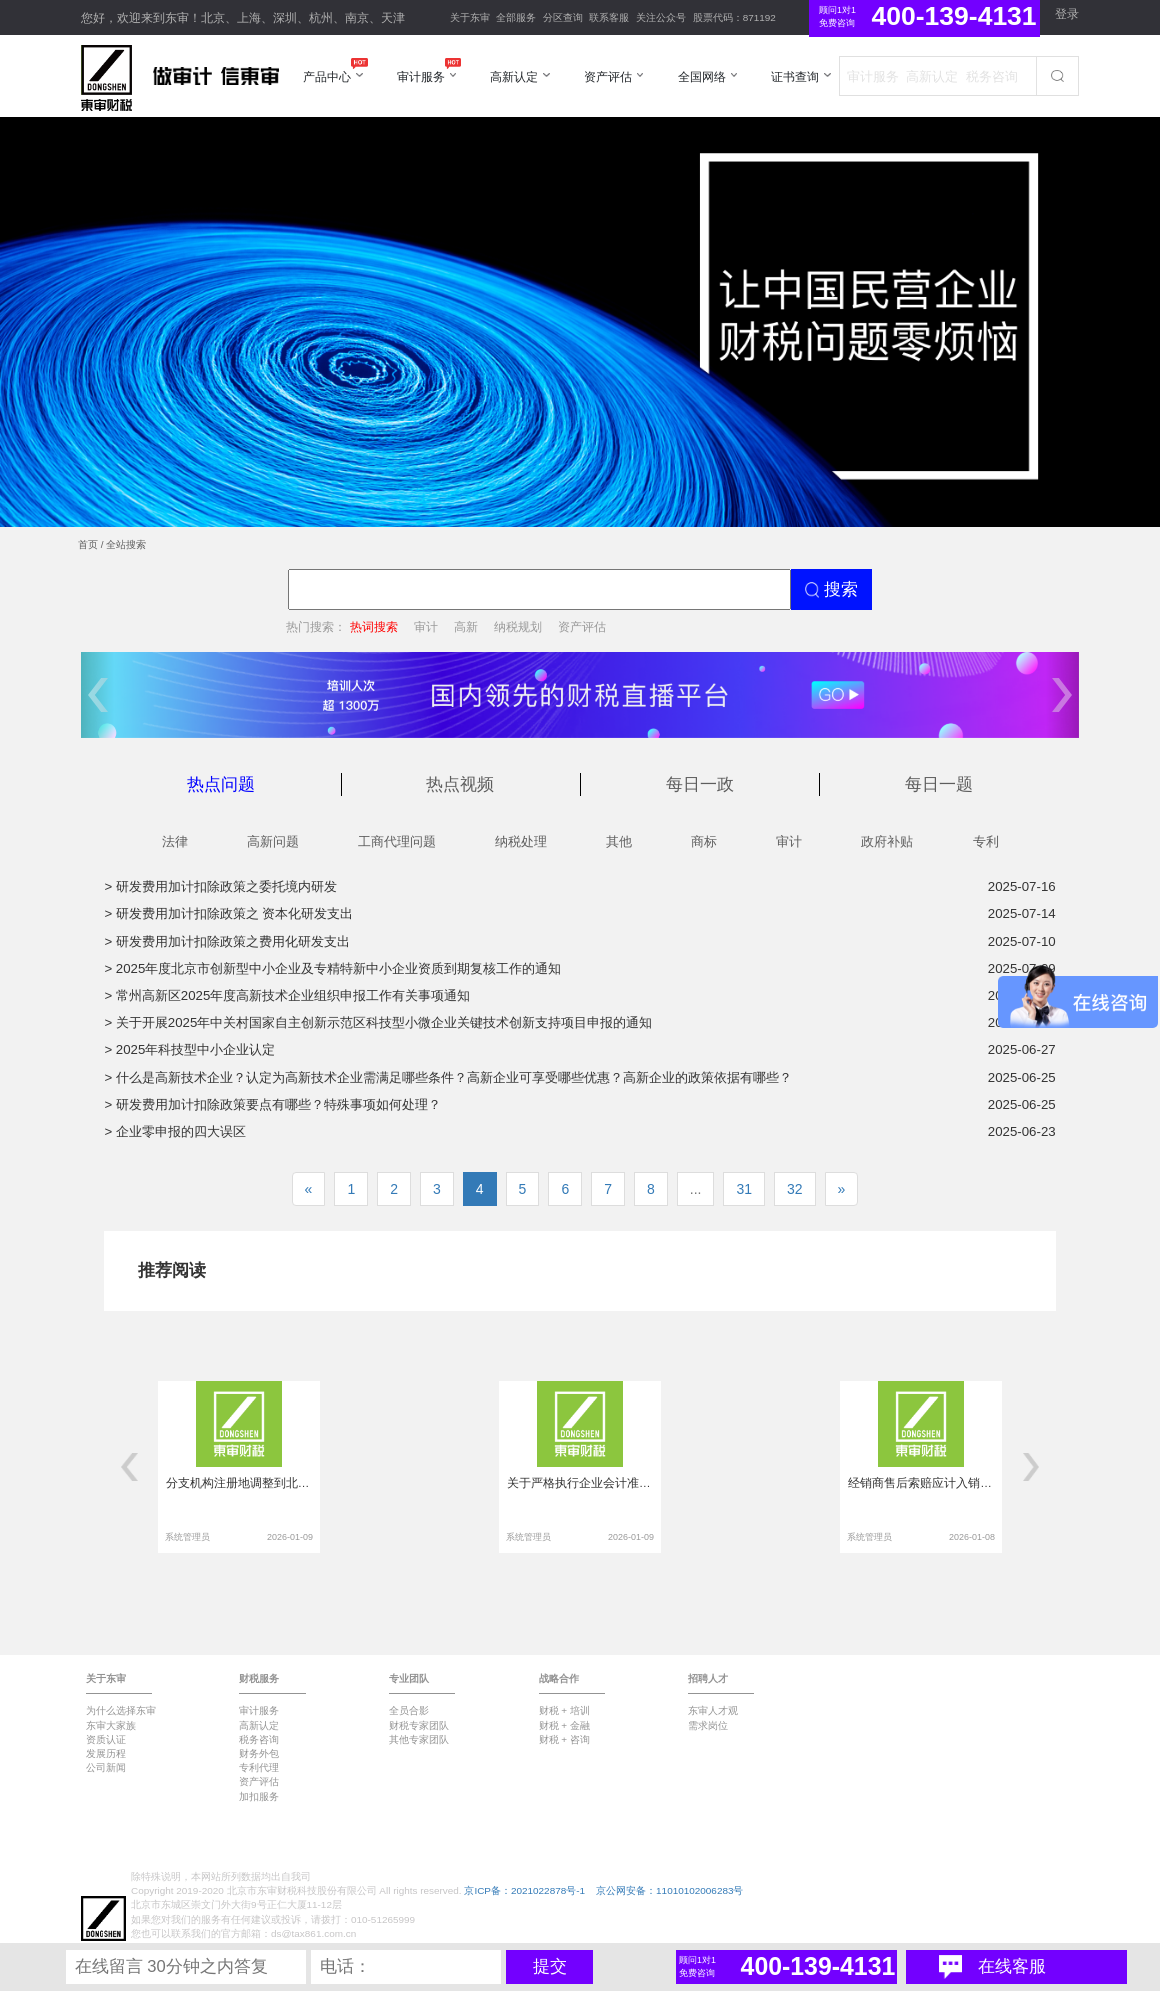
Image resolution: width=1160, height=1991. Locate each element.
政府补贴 (887, 841)
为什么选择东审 (121, 1710)
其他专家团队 (419, 1739)
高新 (466, 626)
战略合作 (559, 1678)
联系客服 (609, 17)
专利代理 (259, 1767)
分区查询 (563, 17)
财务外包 (259, 1753)
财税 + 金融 (564, 1725)
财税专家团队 (419, 1725)
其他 (619, 841)
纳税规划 (518, 626)
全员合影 (409, 1710)
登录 (1067, 14)
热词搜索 (374, 626)
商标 (704, 841)
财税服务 (259, 1678)
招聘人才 (708, 1678)
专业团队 (409, 1678)
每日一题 (939, 784)
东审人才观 (713, 1710)
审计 (426, 626)
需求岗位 (708, 1725)
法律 (175, 841)
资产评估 (582, 626)
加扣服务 (259, 1796)
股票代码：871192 (734, 17)
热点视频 (460, 784)
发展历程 (106, 1753)
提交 (550, 1966)
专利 (986, 841)
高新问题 (273, 841)
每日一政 (700, 784)
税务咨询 (259, 1739)
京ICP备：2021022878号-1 (524, 1890)
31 (744, 1189)
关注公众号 (661, 17)
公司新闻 (106, 1767)
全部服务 (516, 17)
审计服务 (259, 1710)
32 (795, 1189)
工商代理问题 (397, 841)
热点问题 (221, 784)
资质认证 (106, 1739)
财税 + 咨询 (564, 1739)
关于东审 (470, 17)
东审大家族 (111, 1725)
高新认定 (259, 1725)
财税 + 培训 (564, 1710)
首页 (88, 544)
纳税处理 (521, 841)
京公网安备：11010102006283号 (669, 1890)
